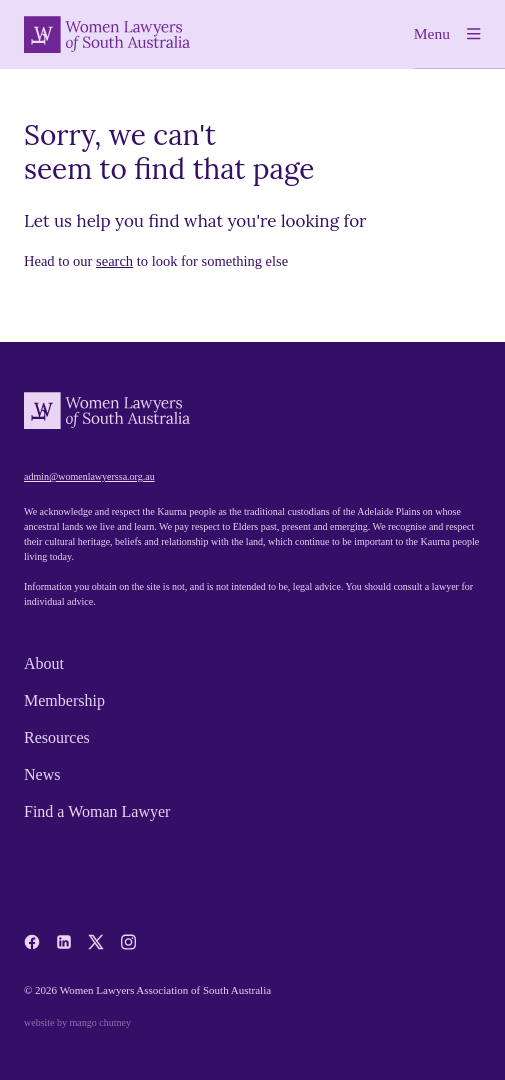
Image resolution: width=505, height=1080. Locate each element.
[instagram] (128, 942)
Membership (64, 700)
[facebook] (32, 942)
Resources (57, 737)
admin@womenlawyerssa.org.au (89, 476)
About (44, 663)
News (42, 774)
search (114, 261)
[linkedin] (64, 942)
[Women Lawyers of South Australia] (107, 34)
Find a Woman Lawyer (97, 811)
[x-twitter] (96, 942)
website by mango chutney (77, 1022)
